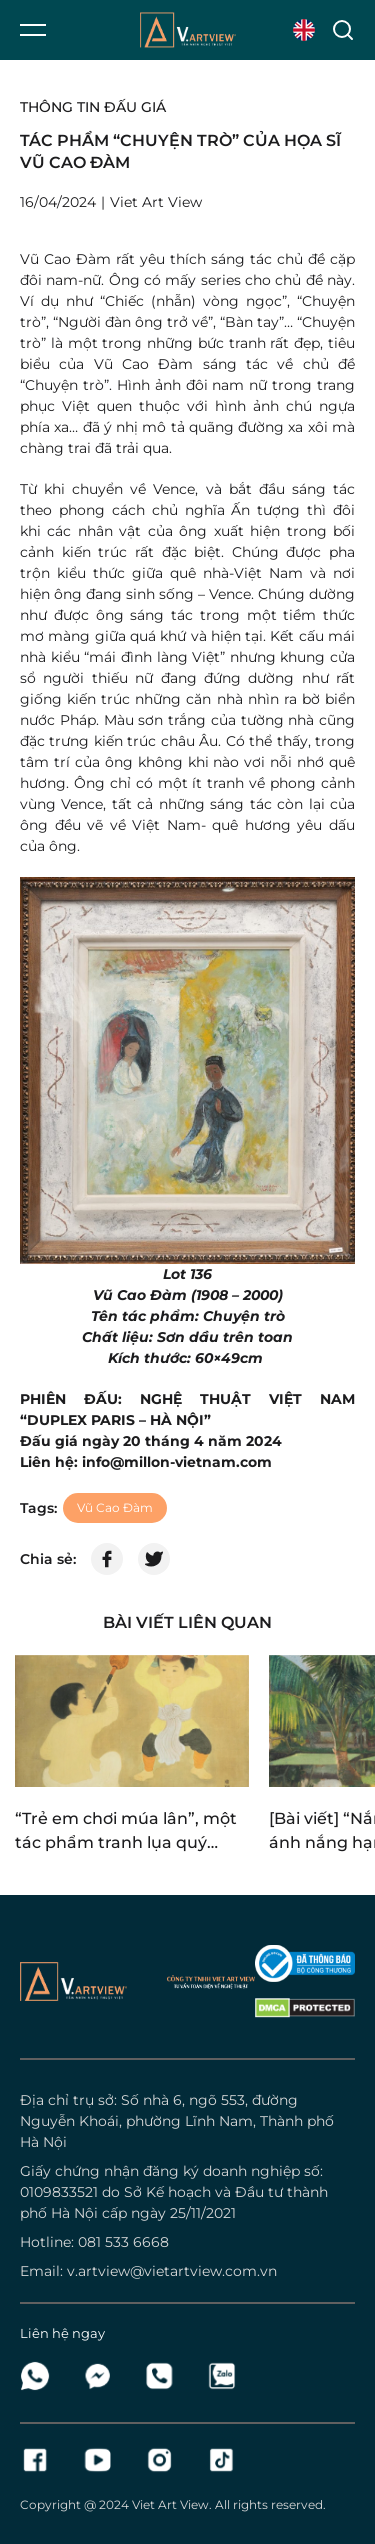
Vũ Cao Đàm (115, 1507)
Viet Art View (170, 2504)
